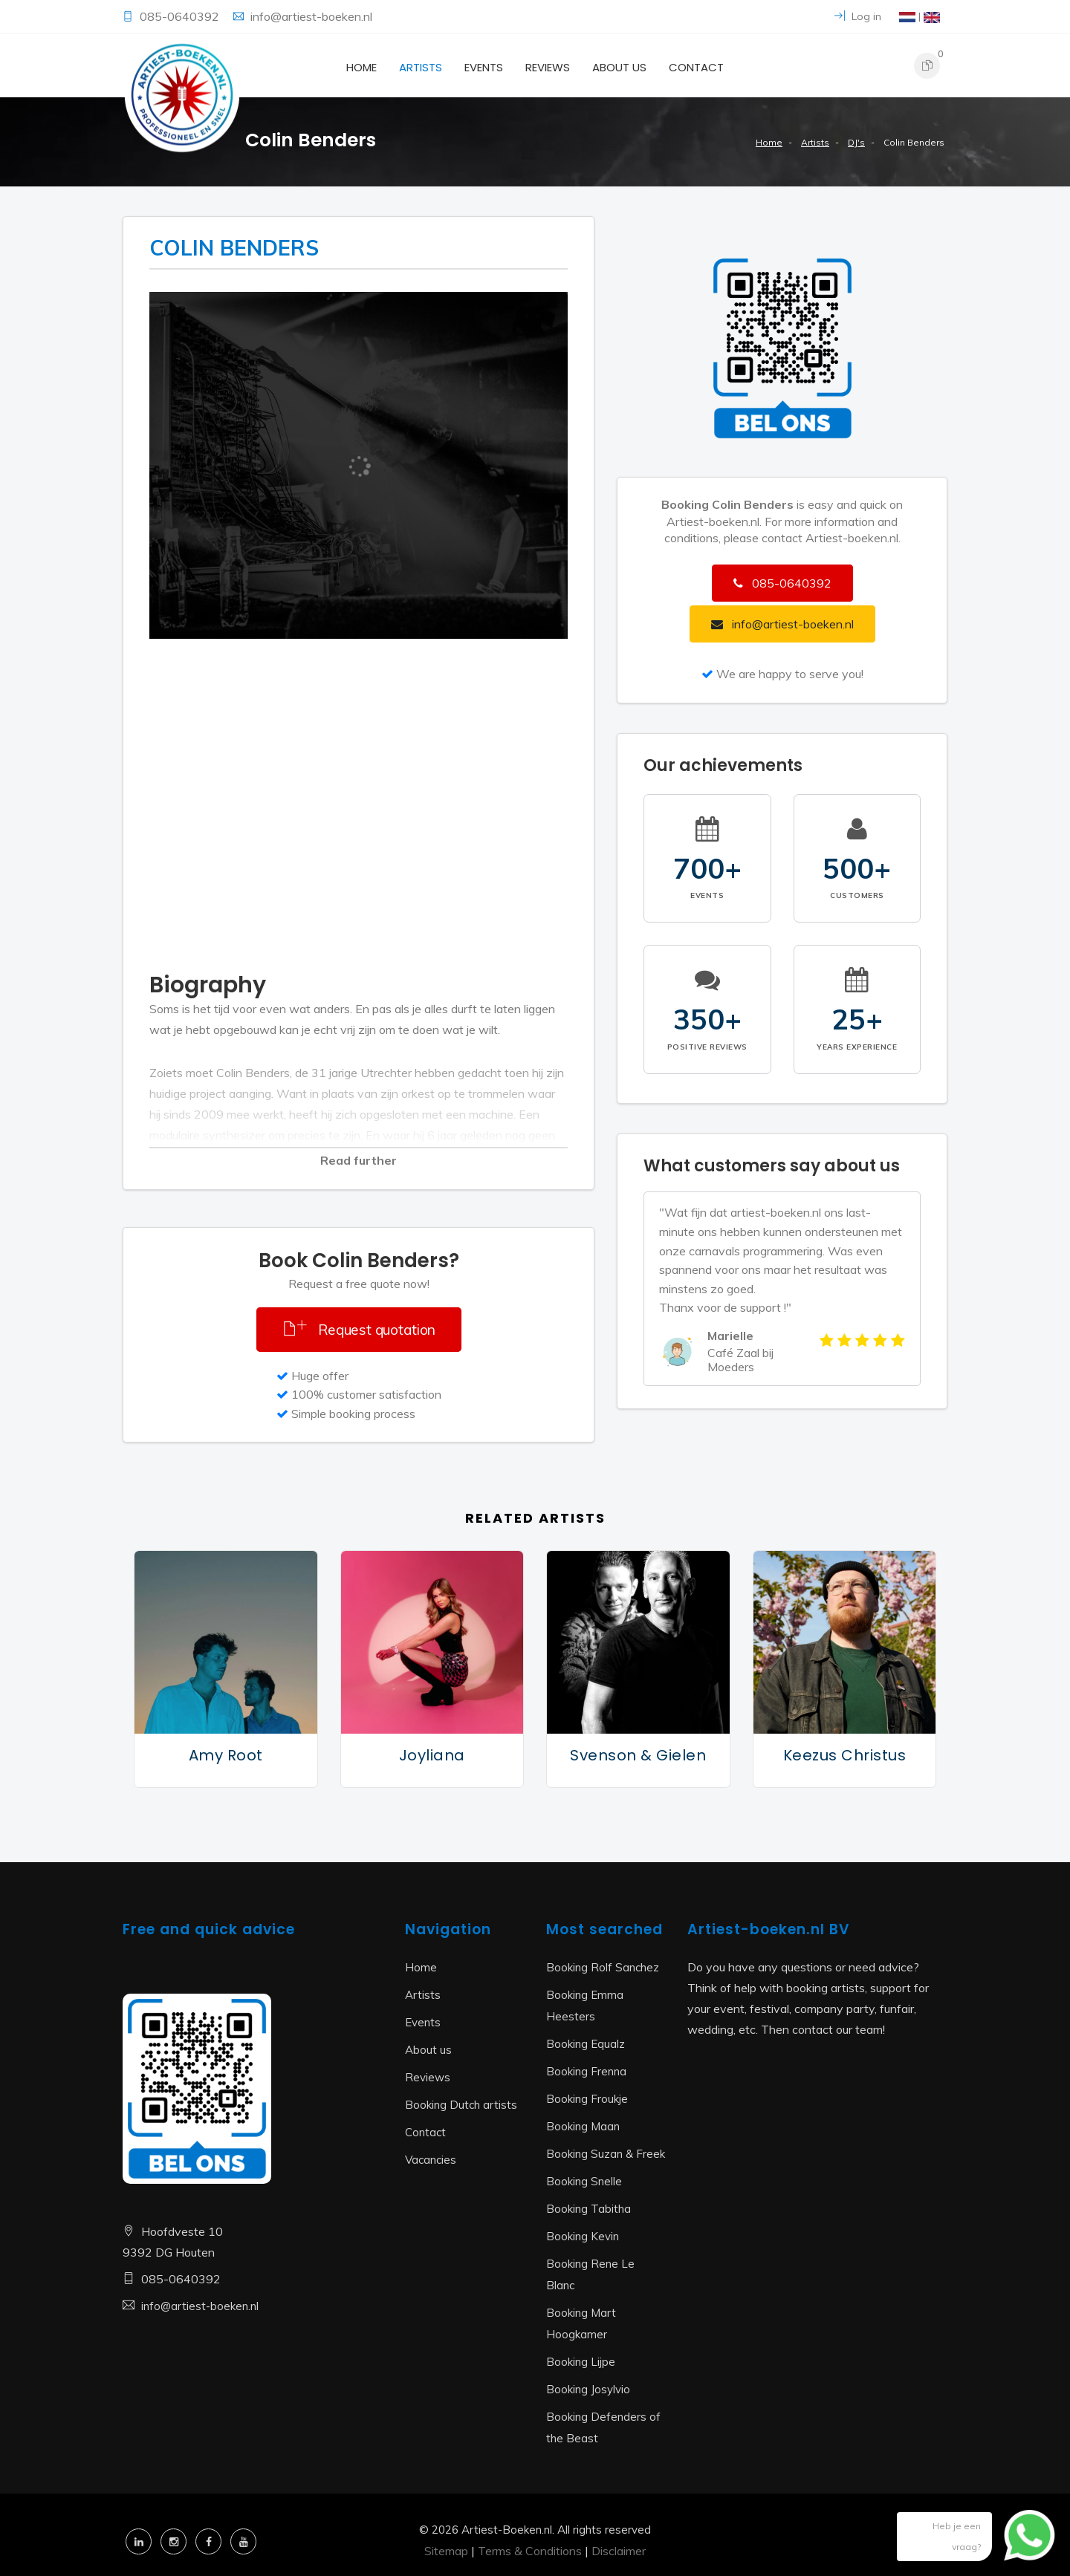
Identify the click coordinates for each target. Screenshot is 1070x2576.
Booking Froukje (587, 2099)
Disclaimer (618, 2550)
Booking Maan (583, 2126)
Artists (420, 67)
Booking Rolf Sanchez (602, 1967)
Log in (857, 16)
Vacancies (430, 2160)
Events (483, 67)
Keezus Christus (845, 1755)
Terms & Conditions (530, 2550)
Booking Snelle (584, 2181)
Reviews (547, 67)
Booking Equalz (585, 2044)
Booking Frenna (586, 2071)
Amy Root (226, 1755)
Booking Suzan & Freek (605, 2154)
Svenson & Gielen (638, 1755)
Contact (696, 67)
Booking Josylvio (588, 2389)
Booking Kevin (582, 2236)
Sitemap (446, 2550)
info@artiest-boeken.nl (311, 16)
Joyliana (432, 1755)
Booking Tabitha (588, 2209)
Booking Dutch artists (461, 2105)
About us (619, 67)
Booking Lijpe (580, 2362)
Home (361, 67)
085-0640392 (181, 16)
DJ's (856, 142)
